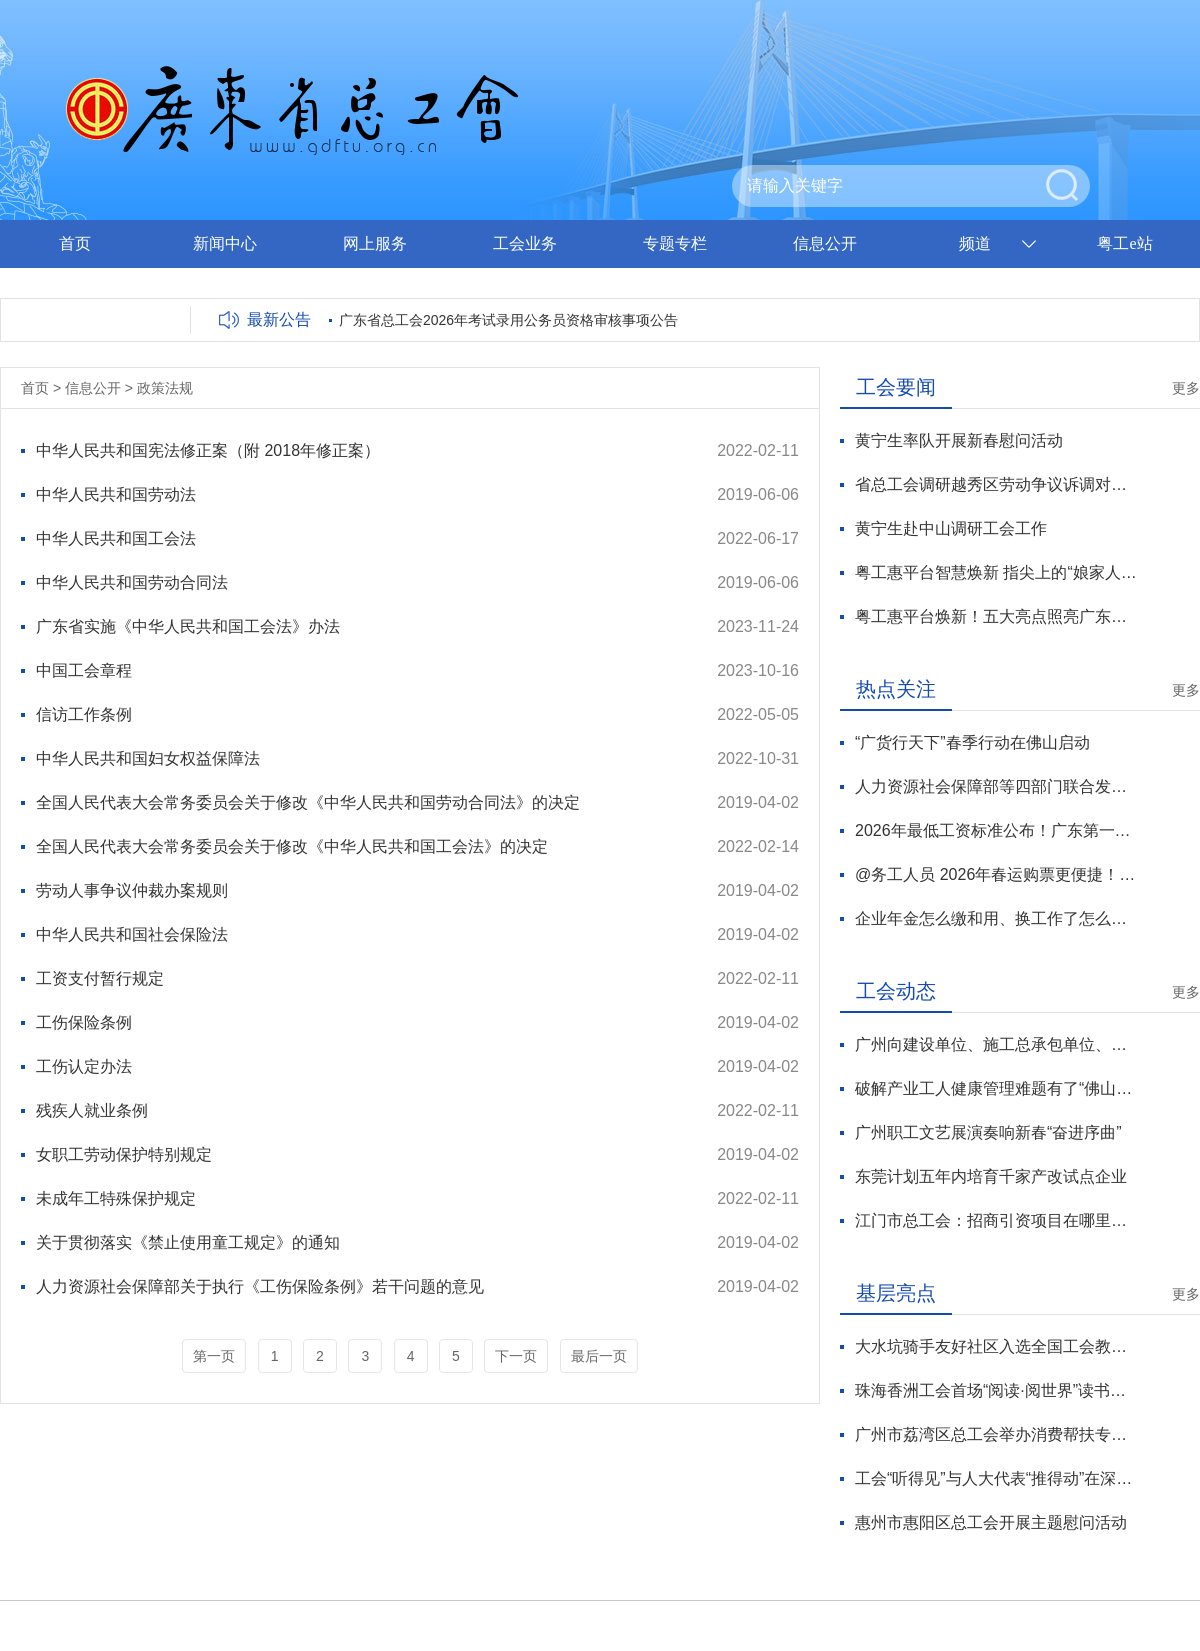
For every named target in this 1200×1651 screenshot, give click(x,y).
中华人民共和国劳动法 (116, 494)
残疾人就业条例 (92, 1110)
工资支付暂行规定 (100, 978)
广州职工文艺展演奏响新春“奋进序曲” (988, 1132)
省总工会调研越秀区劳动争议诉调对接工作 (996, 484)
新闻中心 (225, 243)
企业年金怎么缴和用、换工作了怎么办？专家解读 (996, 918)
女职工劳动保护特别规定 (124, 1154)
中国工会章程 (84, 670)
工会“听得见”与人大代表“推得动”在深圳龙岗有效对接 (996, 1478)
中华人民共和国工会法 (116, 538)
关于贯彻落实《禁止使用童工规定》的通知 (188, 1242)
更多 (1186, 388)
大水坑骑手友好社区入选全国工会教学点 (996, 1346)
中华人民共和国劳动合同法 (132, 582)
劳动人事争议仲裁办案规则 (132, 890)
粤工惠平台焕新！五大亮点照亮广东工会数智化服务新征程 (996, 616)
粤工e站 (1124, 243)
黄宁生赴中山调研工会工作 (951, 528)
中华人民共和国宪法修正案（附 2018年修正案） (208, 450)
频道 (975, 243)
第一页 (214, 1356)
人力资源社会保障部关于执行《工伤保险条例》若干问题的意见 (260, 1286)
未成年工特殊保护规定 (116, 1198)
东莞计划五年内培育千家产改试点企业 (991, 1176)
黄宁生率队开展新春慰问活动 (959, 440)
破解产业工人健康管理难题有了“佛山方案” (996, 1088)
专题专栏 (675, 243)
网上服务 (375, 243)
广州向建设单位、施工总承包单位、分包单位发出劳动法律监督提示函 (996, 1044)
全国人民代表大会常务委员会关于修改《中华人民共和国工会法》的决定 (292, 846)
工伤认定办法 (84, 1066)
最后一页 (599, 1356)
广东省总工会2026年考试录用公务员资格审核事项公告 (508, 320)
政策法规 (165, 388)
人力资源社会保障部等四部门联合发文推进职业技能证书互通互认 (996, 786)
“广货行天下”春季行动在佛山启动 (972, 742)
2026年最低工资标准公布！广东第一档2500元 (996, 830)
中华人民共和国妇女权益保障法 (148, 758)
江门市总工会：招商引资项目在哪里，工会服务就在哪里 (996, 1220)
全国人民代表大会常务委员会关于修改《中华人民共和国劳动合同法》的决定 (308, 802)
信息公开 (825, 243)
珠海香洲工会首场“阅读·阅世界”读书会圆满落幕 (996, 1390)
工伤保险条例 (84, 1022)
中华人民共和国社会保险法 (132, 934)
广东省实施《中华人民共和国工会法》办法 (188, 626)
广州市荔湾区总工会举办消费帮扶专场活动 (996, 1434)
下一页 (516, 1356)
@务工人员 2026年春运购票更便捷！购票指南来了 (996, 874)
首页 (75, 243)
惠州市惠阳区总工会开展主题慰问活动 (991, 1522)
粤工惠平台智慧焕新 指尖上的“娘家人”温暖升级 (996, 572)
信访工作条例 (84, 714)
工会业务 (525, 243)
